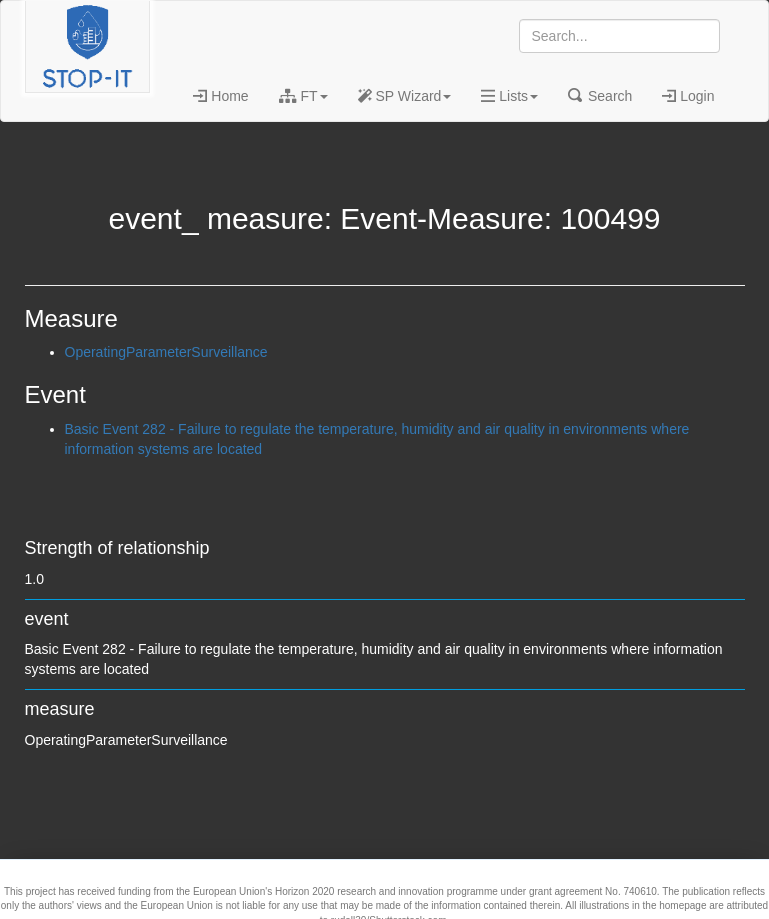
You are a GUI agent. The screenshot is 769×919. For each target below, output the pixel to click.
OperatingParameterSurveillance (166, 352)
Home (220, 96)
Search (600, 96)
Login (688, 96)
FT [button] (303, 96)
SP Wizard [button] (405, 96)
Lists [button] (509, 96)
